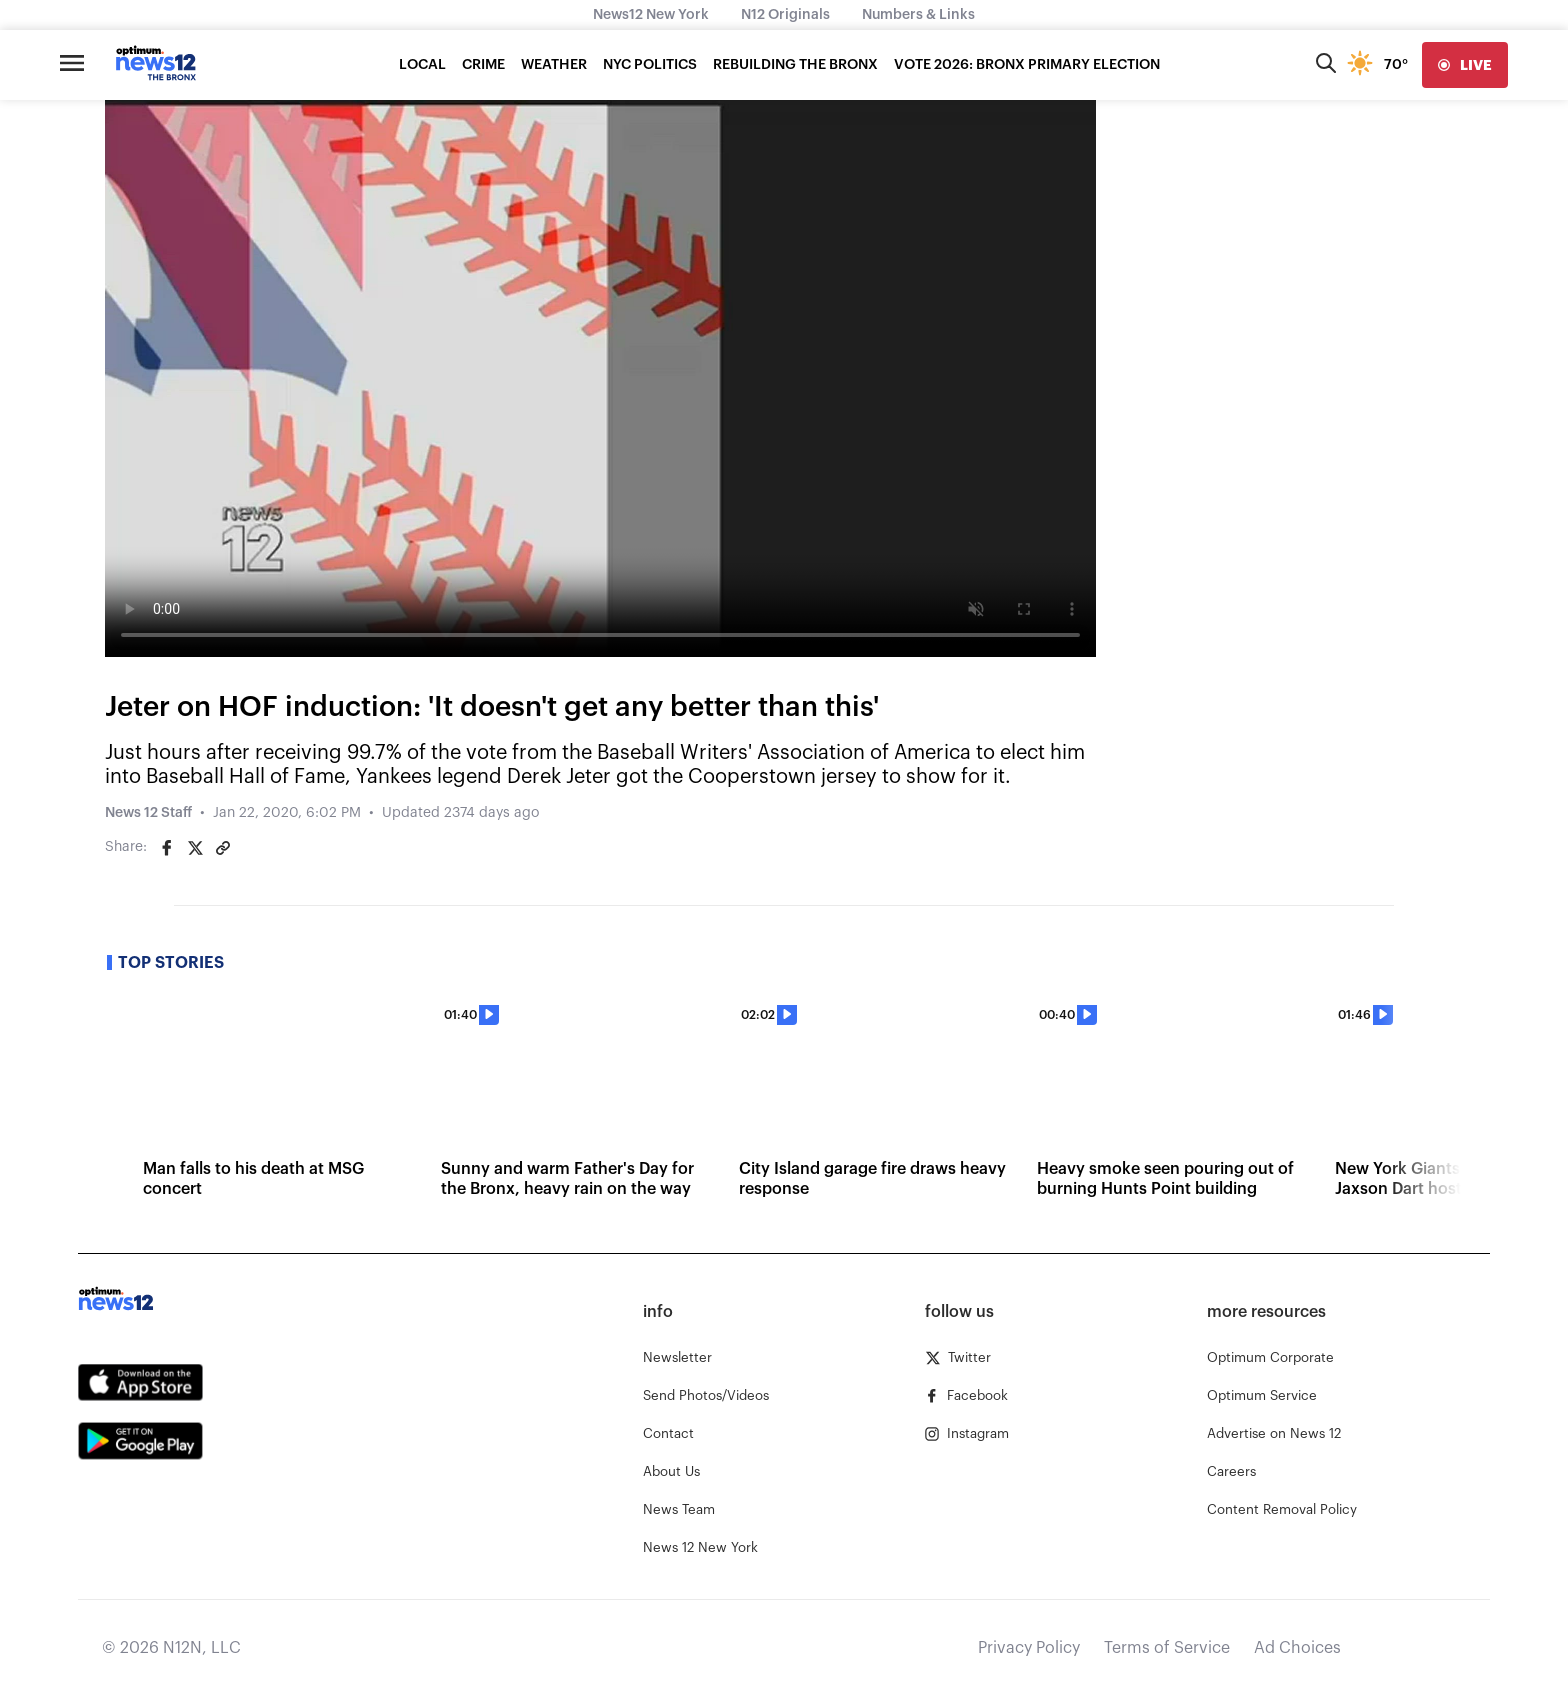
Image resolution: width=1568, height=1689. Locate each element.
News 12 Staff (148, 813)
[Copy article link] (223, 848)
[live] (1465, 65)
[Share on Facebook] (167, 848)
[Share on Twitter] (195, 848)
